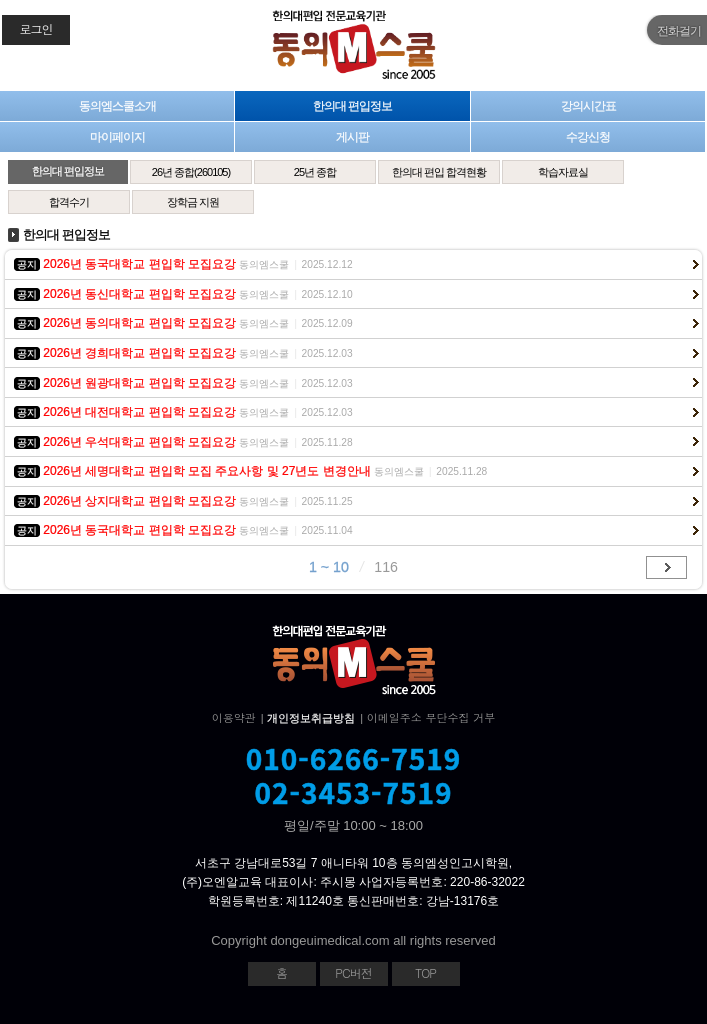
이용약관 (234, 717)
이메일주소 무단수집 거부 (431, 717)
